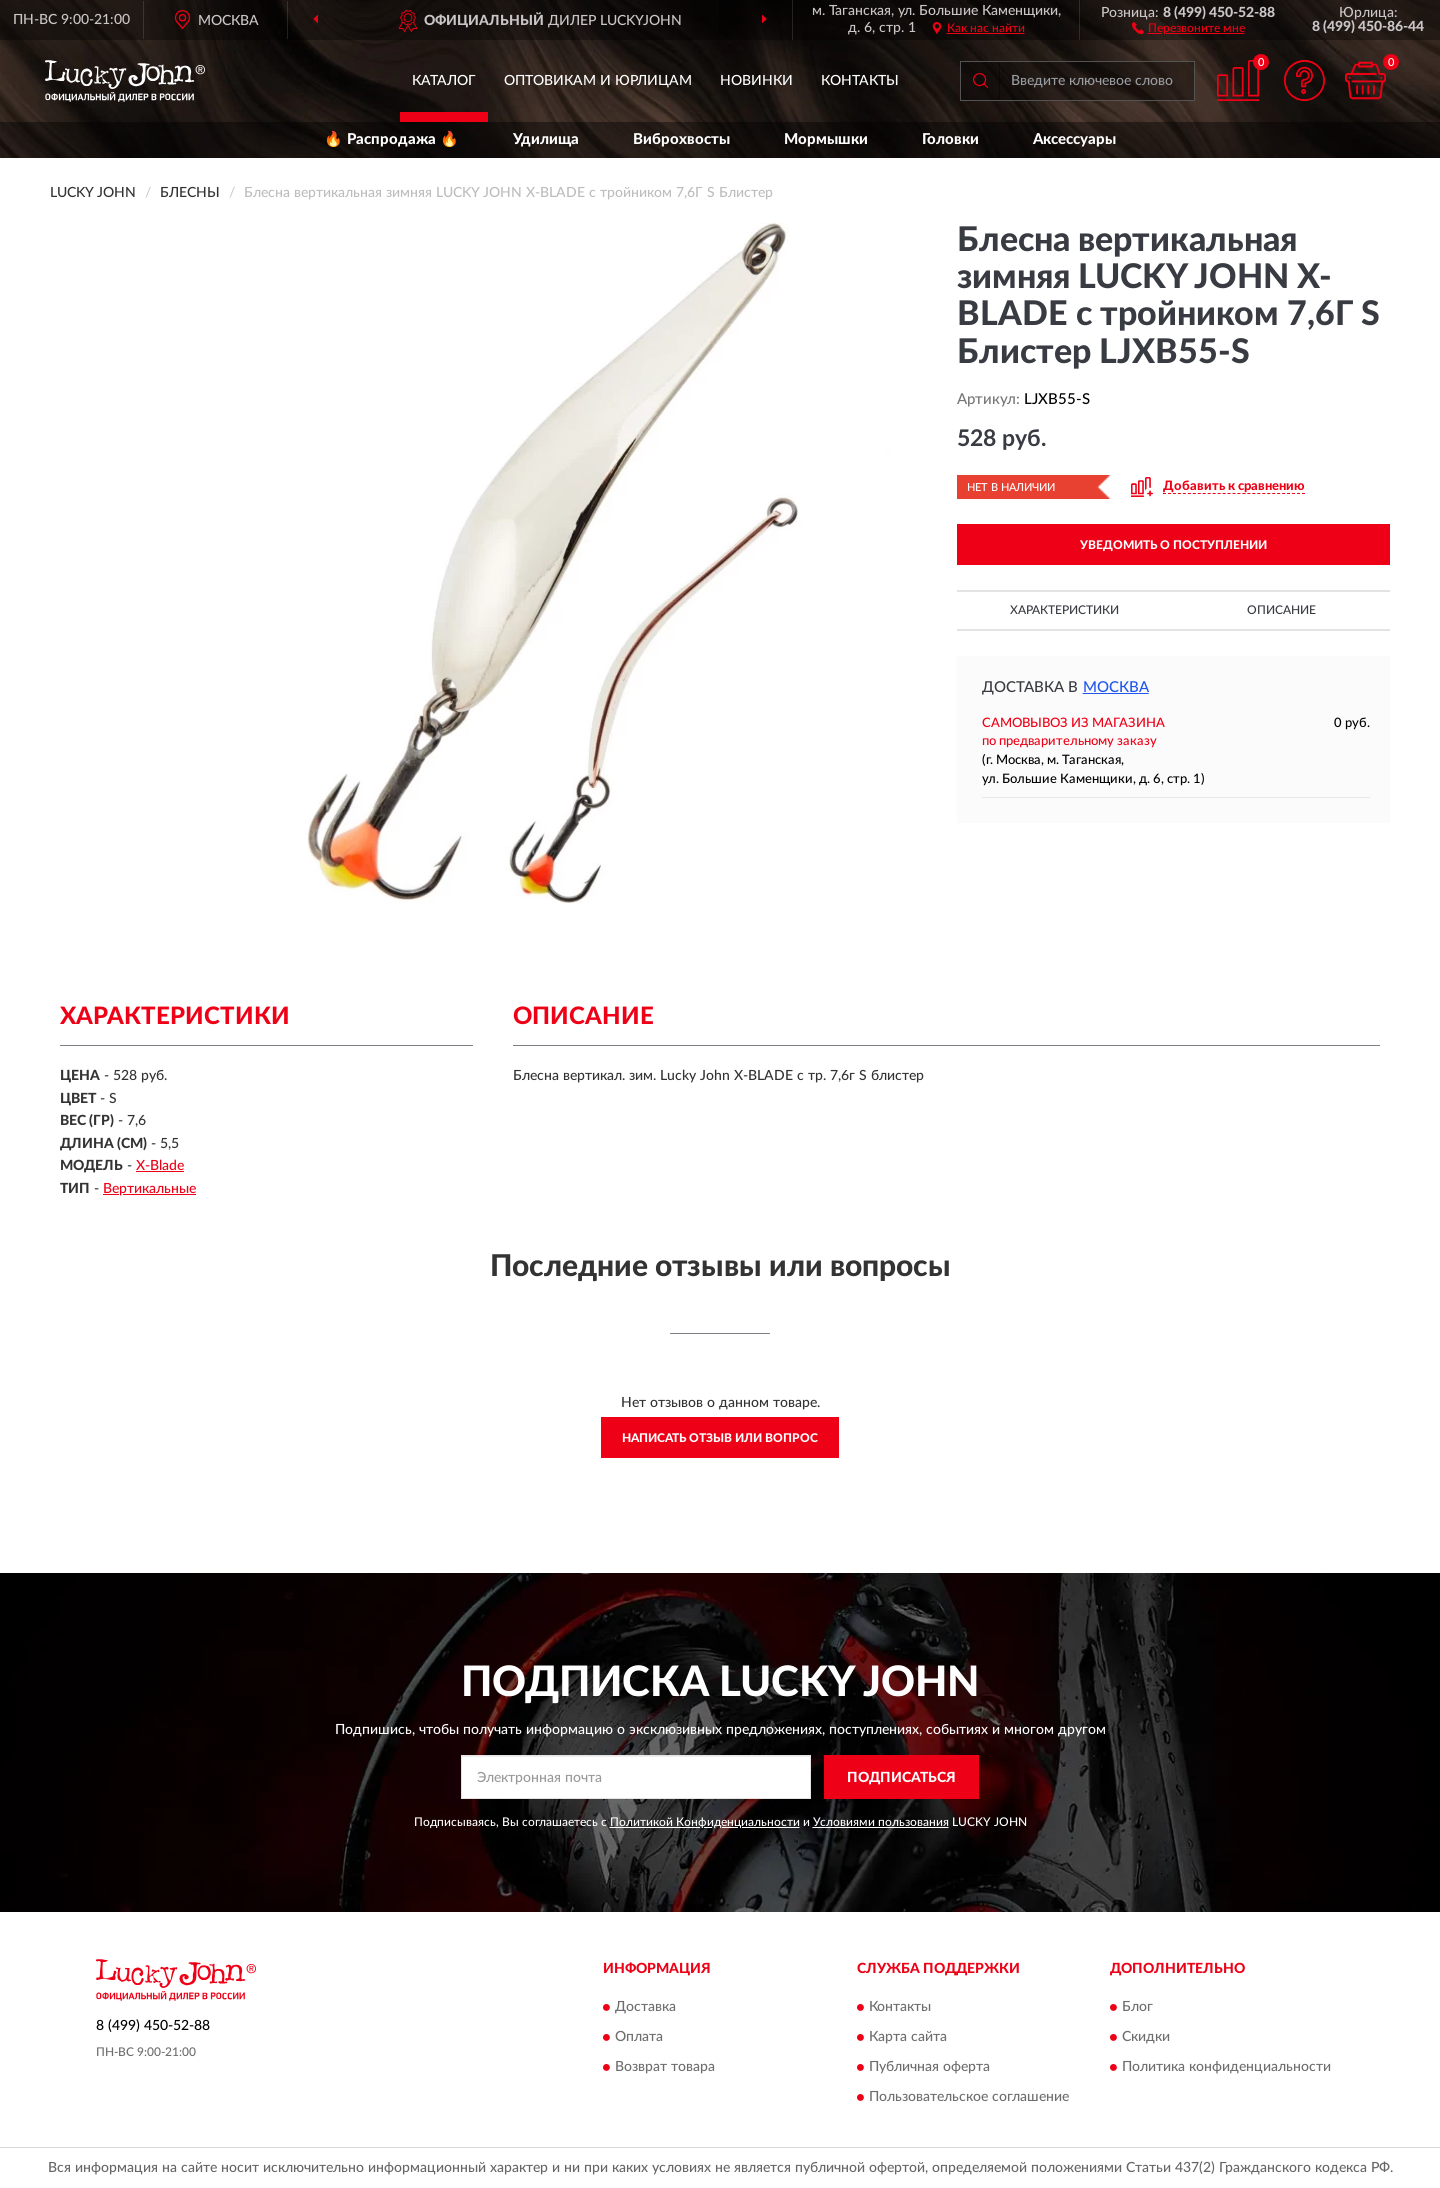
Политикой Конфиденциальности (705, 1822)
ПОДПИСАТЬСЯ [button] (901, 1778)
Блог (1137, 2007)
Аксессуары (1074, 139)
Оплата (639, 2037)
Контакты (860, 81)
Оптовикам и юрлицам (598, 81)
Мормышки (826, 139)
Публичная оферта (929, 2067)
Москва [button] (1116, 687)
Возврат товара (665, 2067)
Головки (950, 139)
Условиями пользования (881, 1822)
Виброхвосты (681, 139)
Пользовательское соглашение (969, 2097)
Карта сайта (908, 2037)
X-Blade (160, 1166)
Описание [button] (1281, 610)
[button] (1188, 27)
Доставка (645, 2007)
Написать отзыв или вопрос (720, 1438)
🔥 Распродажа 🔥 (391, 139)
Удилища (546, 139)
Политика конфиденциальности (1226, 2067)
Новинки (756, 81)
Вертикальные (149, 1189)
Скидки (1146, 2037)
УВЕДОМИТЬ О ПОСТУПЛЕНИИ (1173, 545)
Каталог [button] (444, 81)
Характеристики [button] (1064, 610)
